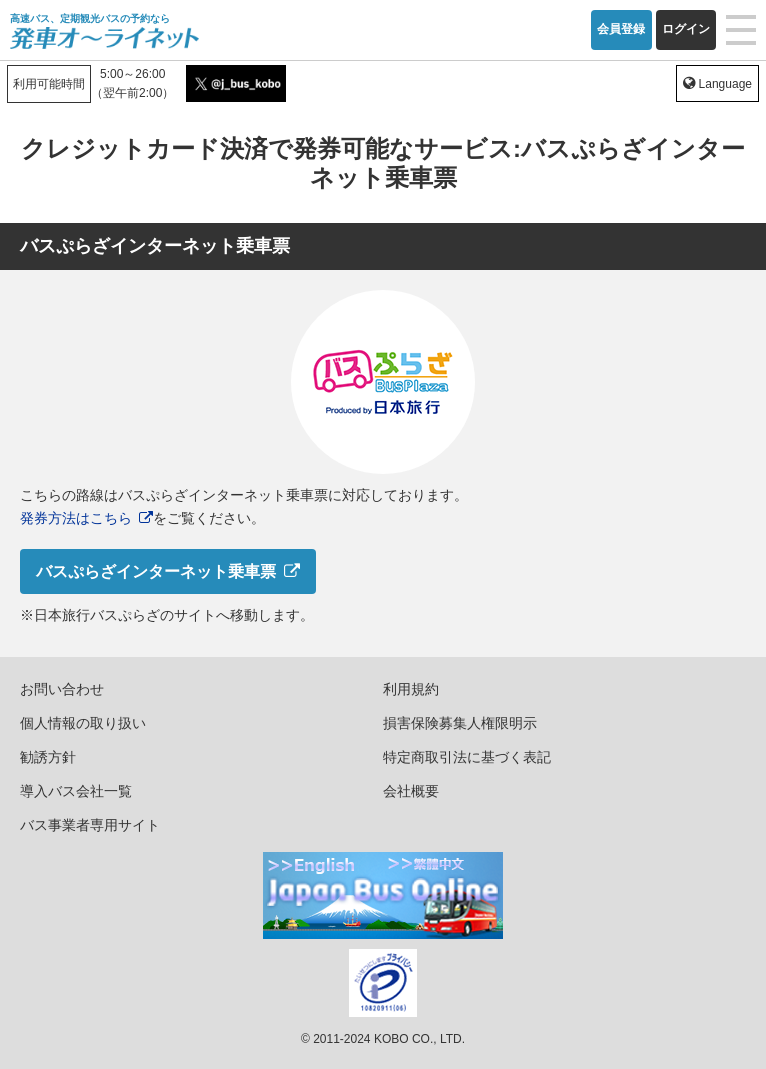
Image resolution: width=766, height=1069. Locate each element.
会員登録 (621, 29)
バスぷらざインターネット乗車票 (156, 571)
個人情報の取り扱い (83, 723)
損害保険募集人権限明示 (460, 723)
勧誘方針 (48, 757)
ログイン (686, 29)
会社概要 (411, 791)
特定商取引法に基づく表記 (467, 757)
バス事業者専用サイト (90, 825)
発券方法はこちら (76, 518)
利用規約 (411, 689)
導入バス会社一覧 (76, 791)
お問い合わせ (62, 689)
